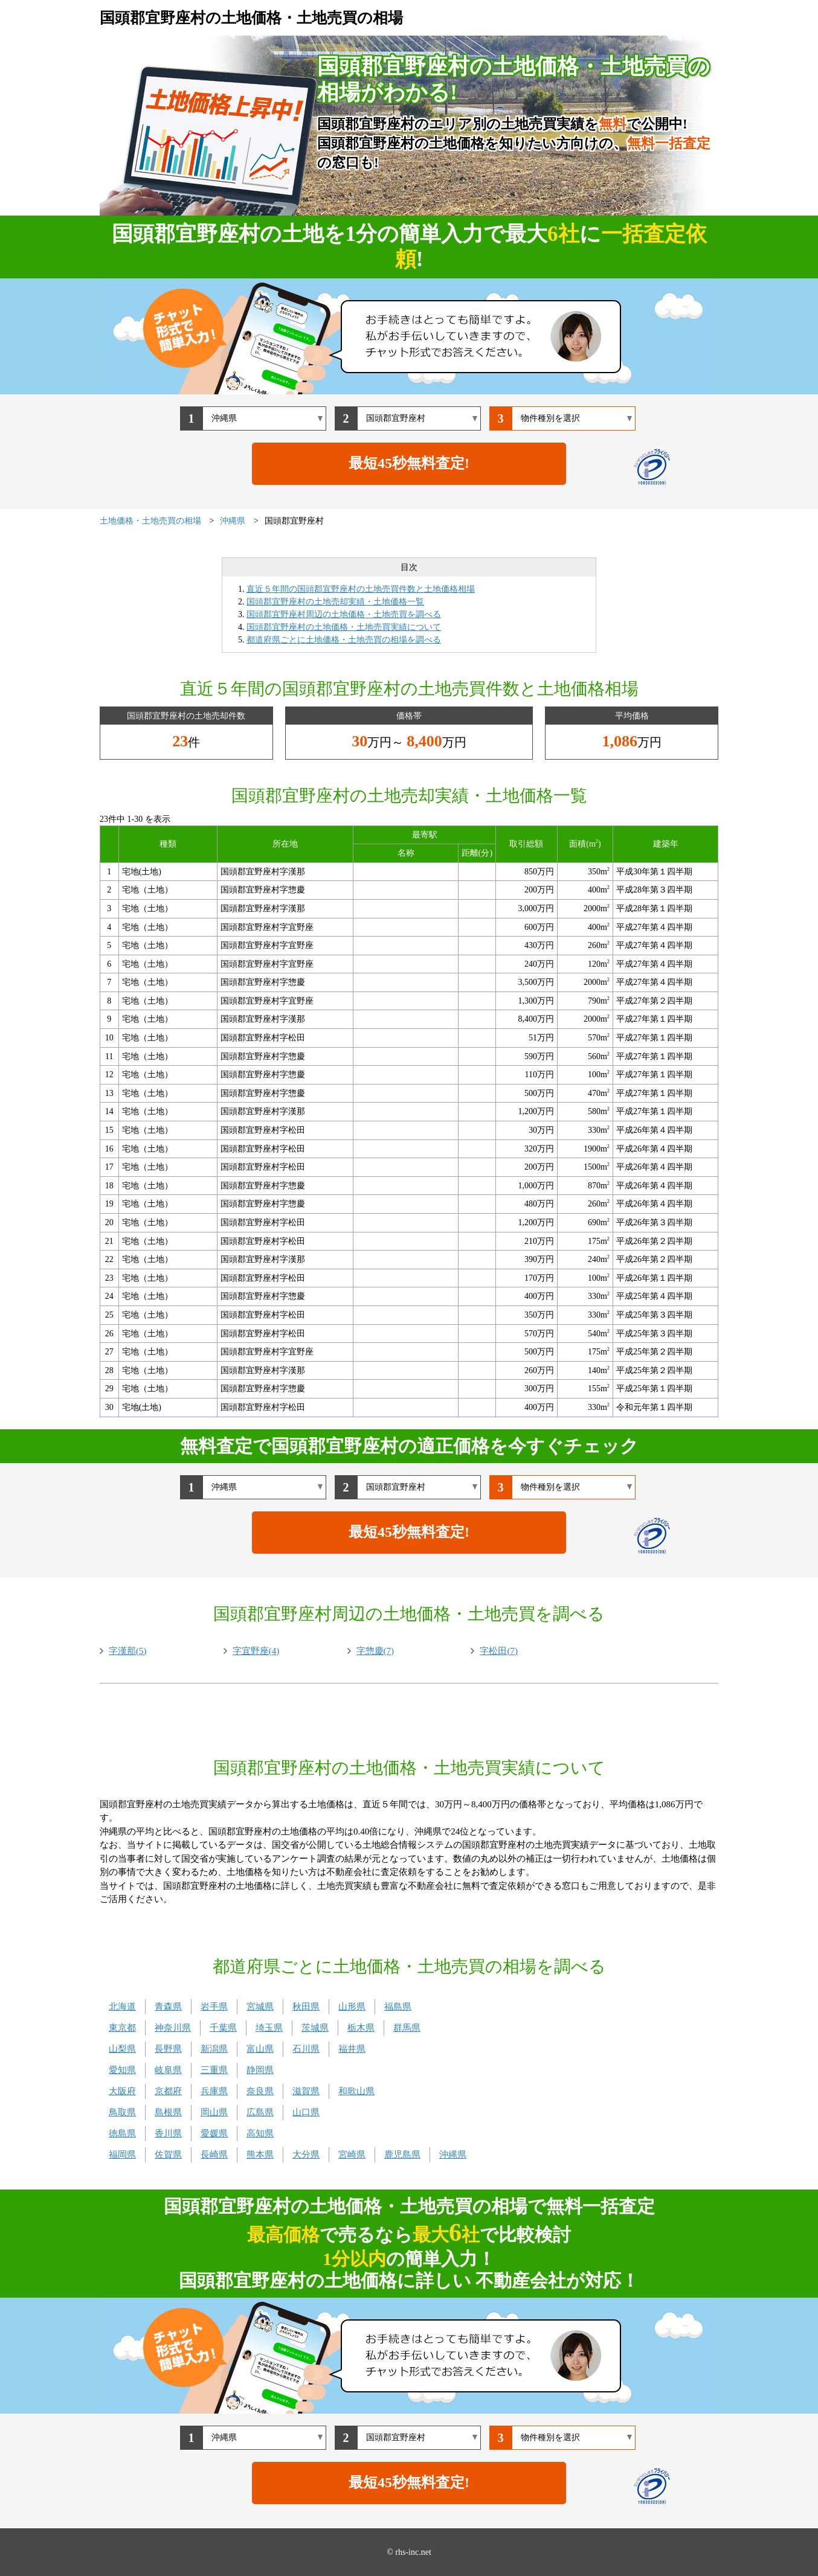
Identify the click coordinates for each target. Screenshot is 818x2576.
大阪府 (122, 2091)
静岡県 (260, 2070)
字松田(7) (499, 1651)
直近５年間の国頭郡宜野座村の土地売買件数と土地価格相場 (360, 589)
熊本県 (260, 2154)
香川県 (168, 2133)
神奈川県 (173, 2028)
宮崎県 (352, 2154)
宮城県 (260, 2006)
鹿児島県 (402, 2154)
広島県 (260, 2112)
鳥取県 (122, 2112)
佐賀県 (168, 2154)
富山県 (260, 2049)
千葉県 (223, 2028)
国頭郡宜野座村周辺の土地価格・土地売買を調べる (343, 614)
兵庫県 (214, 2091)
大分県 (306, 2154)
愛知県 (122, 2070)
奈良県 (260, 2091)
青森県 (168, 2006)
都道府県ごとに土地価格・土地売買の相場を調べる (343, 639)
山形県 (352, 2006)
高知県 (260, 2133)
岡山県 (214, 2112)
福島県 (397, 2006)
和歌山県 (356, 2091)
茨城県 (315, 2028)
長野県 (168, 2049)
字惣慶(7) (375, 1651)
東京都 (122, 2028)
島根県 (168, 2112)
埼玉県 (269, 2028)
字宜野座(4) (256, 1651)
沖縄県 (452, 2154)
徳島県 (122, 2133)
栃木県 (361, 2028)
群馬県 (406, 2028)
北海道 (122, 2006)
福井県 (352, 2049)
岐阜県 (168, 2070)
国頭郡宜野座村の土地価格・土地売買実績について (343, 627)
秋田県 (306, 2006)
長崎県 (214, 2154)
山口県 (306, 2112)
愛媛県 (214, 2133)
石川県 (306, 2049)
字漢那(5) (128, 1651)
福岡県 (122, 2154)
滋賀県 (306, 2091)
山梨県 (122, 2049)
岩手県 (214, 2006)
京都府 (168, 2091)
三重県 (214, 2070)
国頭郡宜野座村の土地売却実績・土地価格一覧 (335, 601)
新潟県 (214, 2049)
